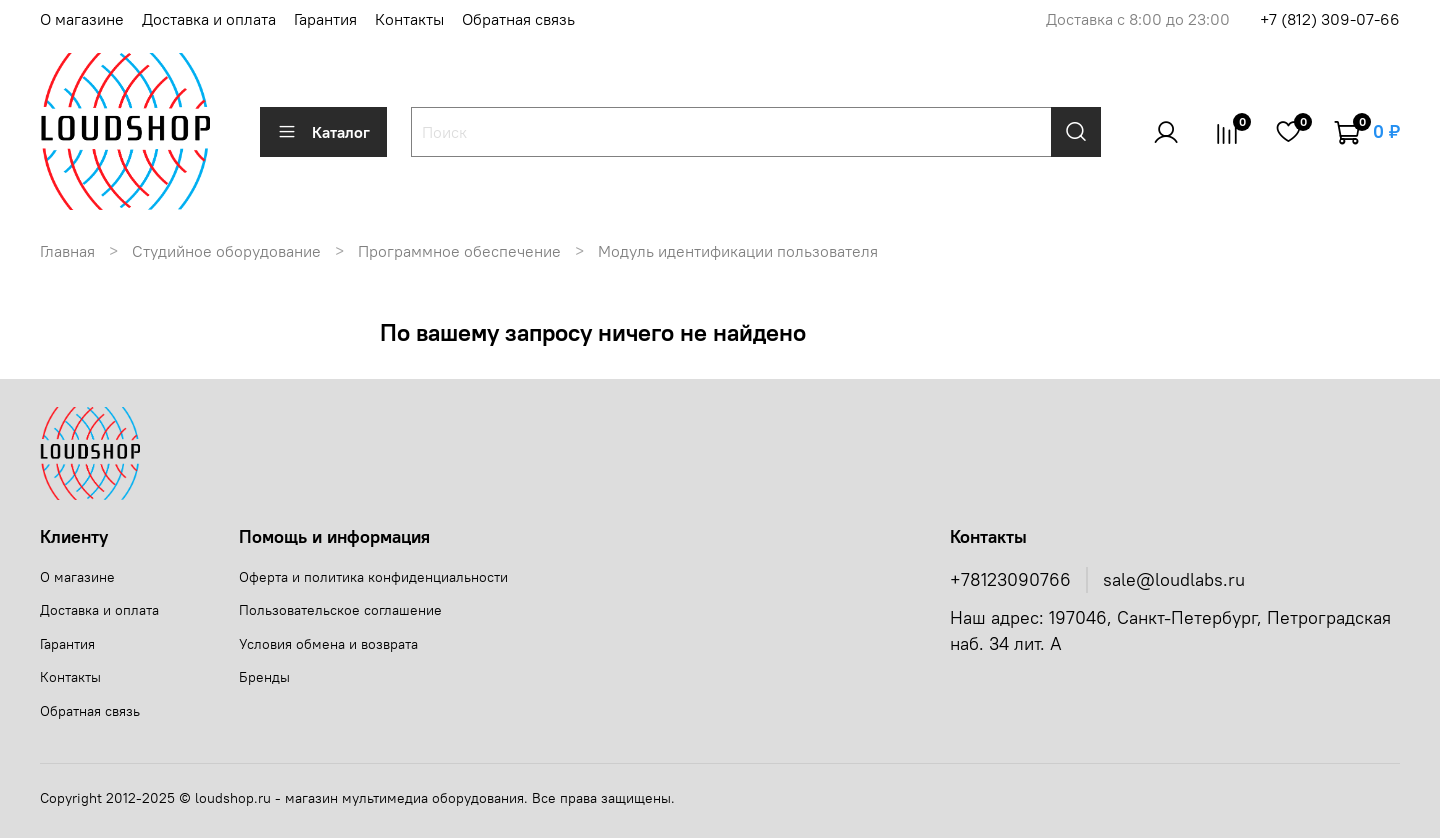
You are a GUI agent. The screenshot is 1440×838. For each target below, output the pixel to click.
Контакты (409, 19)
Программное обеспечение (459, 251)
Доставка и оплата (209, 19)
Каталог (323, 132)
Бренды (264, 677)
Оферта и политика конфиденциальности (373, 577)
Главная (67, 251)
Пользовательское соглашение (340, 610)
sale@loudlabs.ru (1174, 580)
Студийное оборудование (226, 251)
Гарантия (325, 19)
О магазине (82, 19)
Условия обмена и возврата (328, 644)
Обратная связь (518, 19)
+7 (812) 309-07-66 (1330, 19)
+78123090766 (1010, 580)
